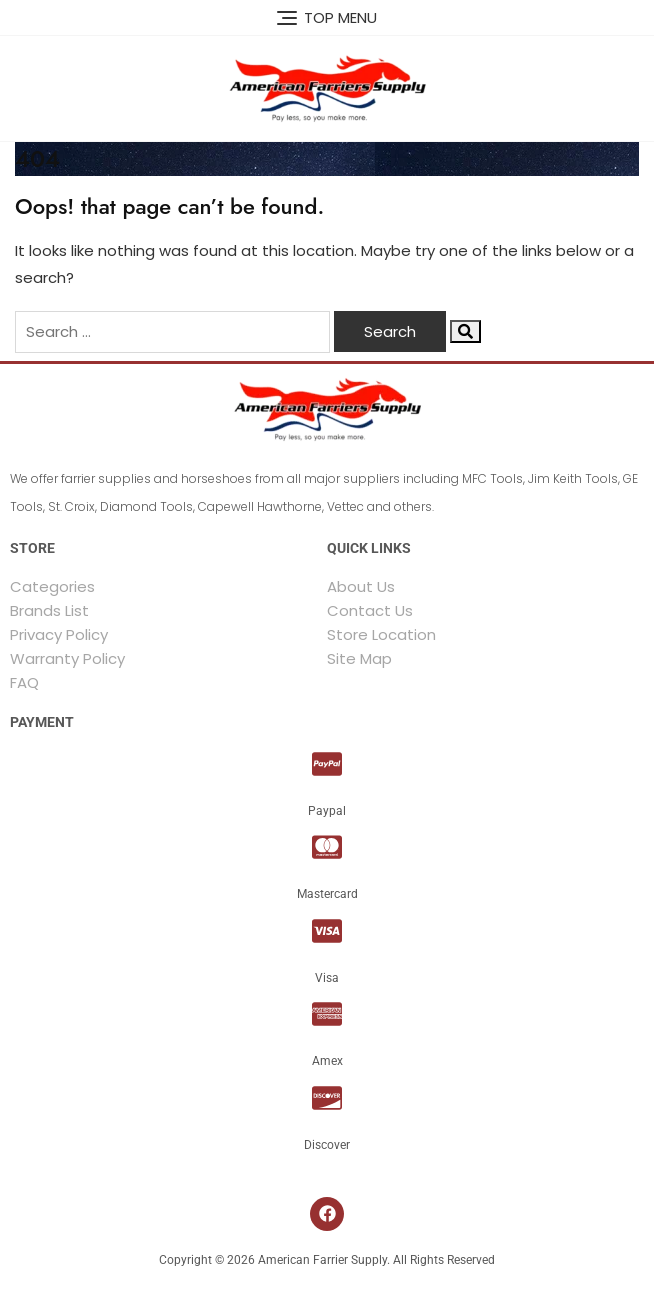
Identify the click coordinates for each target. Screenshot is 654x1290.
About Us (361, 586)
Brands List (49, 610)
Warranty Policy (67, 658)
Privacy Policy (59, 634)
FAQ (24, 682)
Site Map (359, 658)
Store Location (381, 634)
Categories (52, 586)
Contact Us (370, 610)
